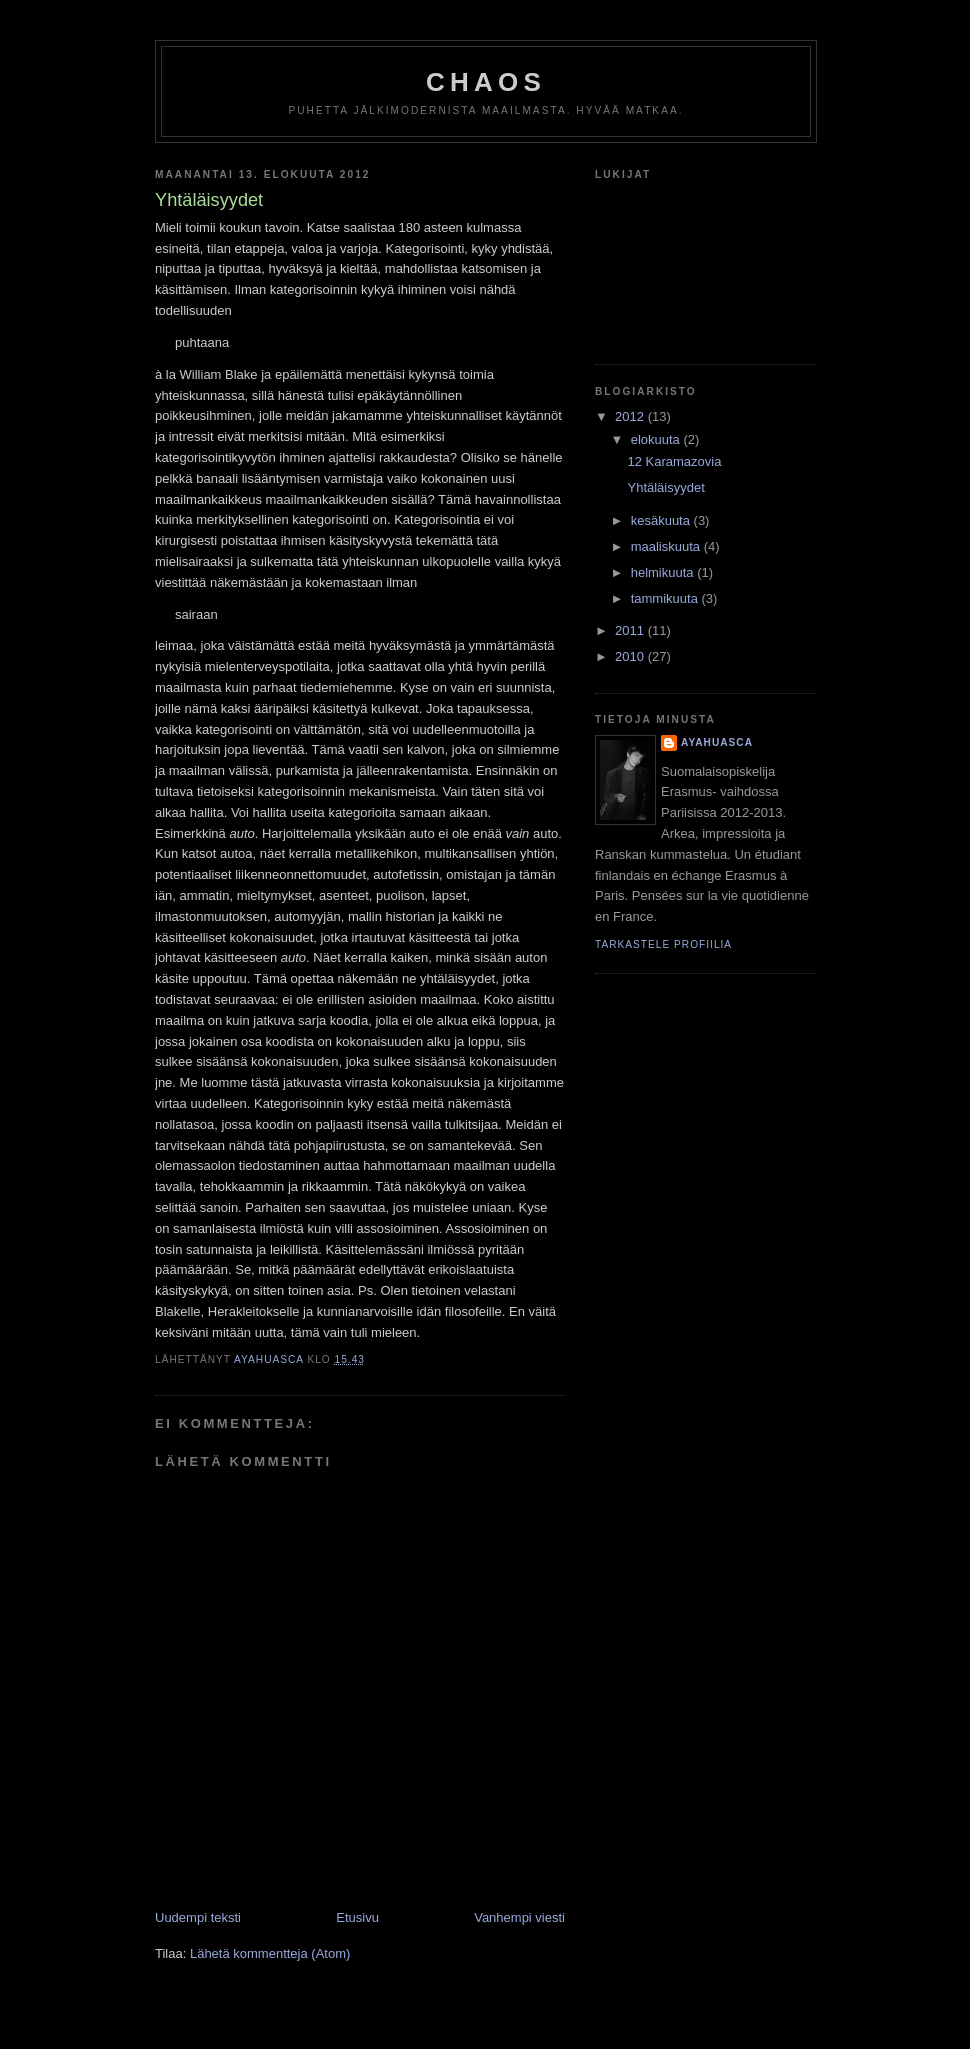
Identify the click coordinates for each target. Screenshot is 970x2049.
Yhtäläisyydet (665, 487)
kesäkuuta (662, 520)
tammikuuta (666, 598)
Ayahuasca (717, 742)
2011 (631, 630)
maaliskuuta (667, 546)
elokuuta (657, 439)
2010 (631, 656)
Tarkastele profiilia (663, 944)
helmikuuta (664, 572)
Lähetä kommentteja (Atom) (270, 1953)
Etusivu (357, 1917)
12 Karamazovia (674, 461)
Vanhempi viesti (519, 1917)
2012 (631, 416)
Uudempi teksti (198, 1917)
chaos (486, 82)
